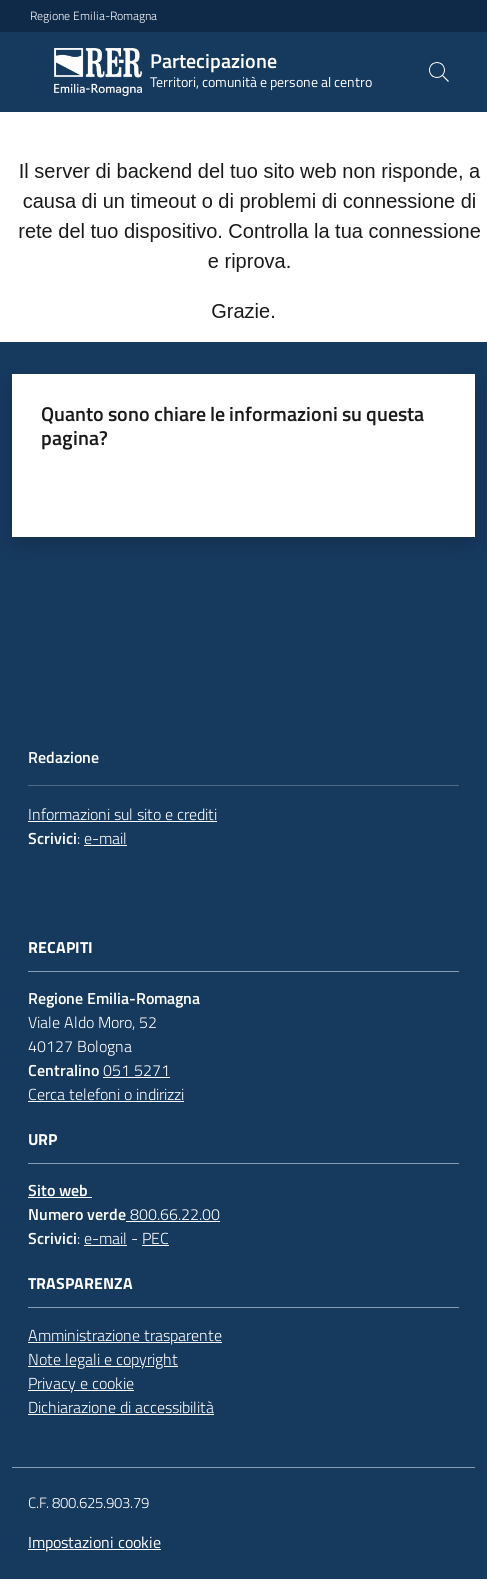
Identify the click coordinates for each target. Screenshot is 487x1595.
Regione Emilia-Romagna (93, 16)
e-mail (105, 838)
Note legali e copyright (103, 1359)
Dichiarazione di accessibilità (121, 1407)
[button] (439, 72)
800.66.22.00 (173, 1214)
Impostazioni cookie (94, 1542)
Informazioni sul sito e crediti (122, 814)
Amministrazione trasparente (125, 1335)
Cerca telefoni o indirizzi (106, 1094)
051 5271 (136, 1070)
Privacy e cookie (81, 1383)
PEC (155, 1238)
